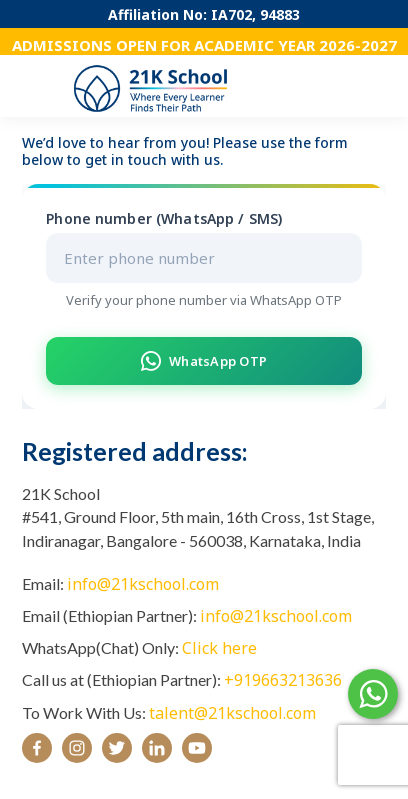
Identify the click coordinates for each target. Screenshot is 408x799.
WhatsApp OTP (204, 361)
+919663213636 (283, 680)
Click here (219, 648)
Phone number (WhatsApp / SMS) (164, 218)
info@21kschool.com (143, 584)
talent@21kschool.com (232, 713)
